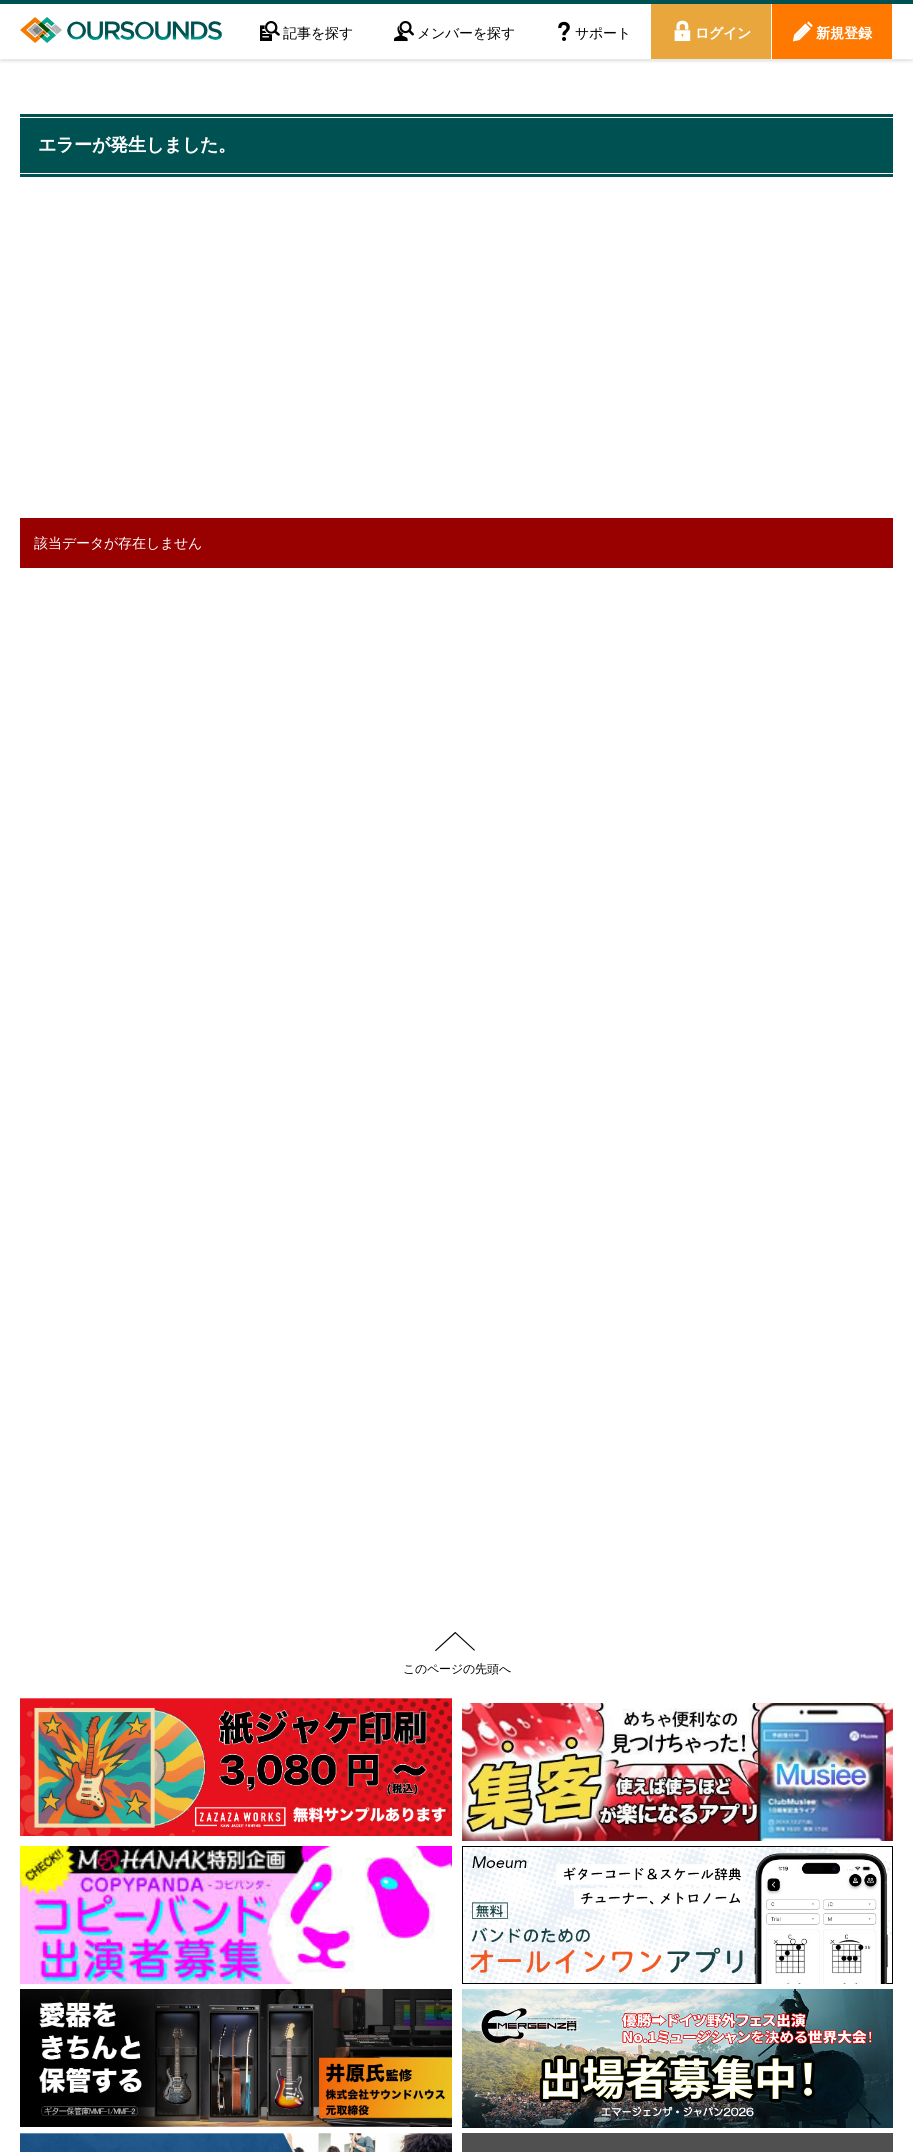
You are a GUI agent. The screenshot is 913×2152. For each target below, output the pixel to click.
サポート (603, 32)
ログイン (723, 32)
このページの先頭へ (457, 1668)
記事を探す (318, 32)
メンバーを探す (466, 32)
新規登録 (844, 32)
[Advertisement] (384, 350)
